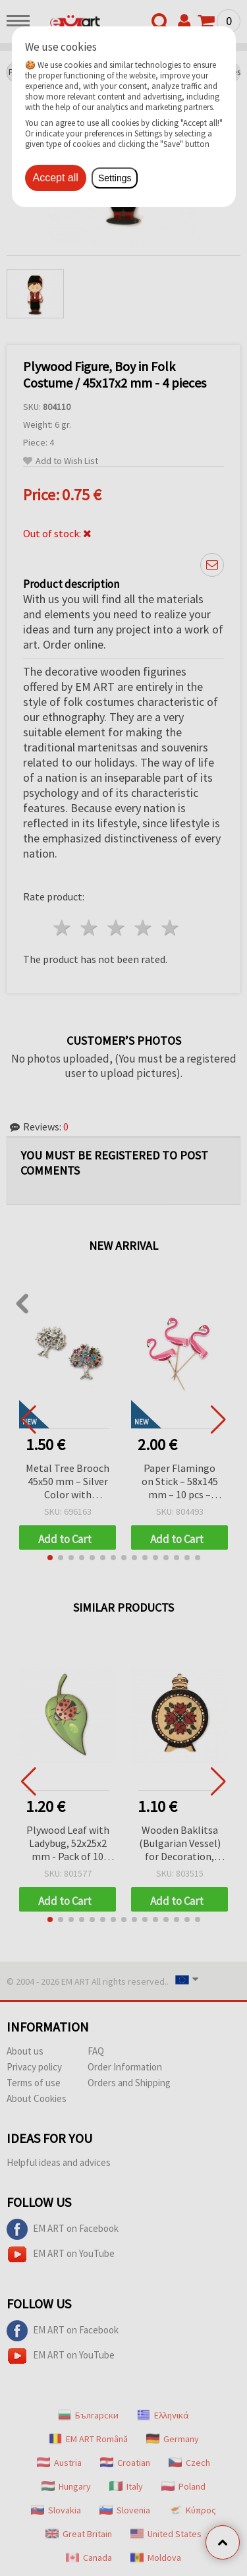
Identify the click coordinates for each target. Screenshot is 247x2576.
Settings (115, 178)
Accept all (55, 177)
